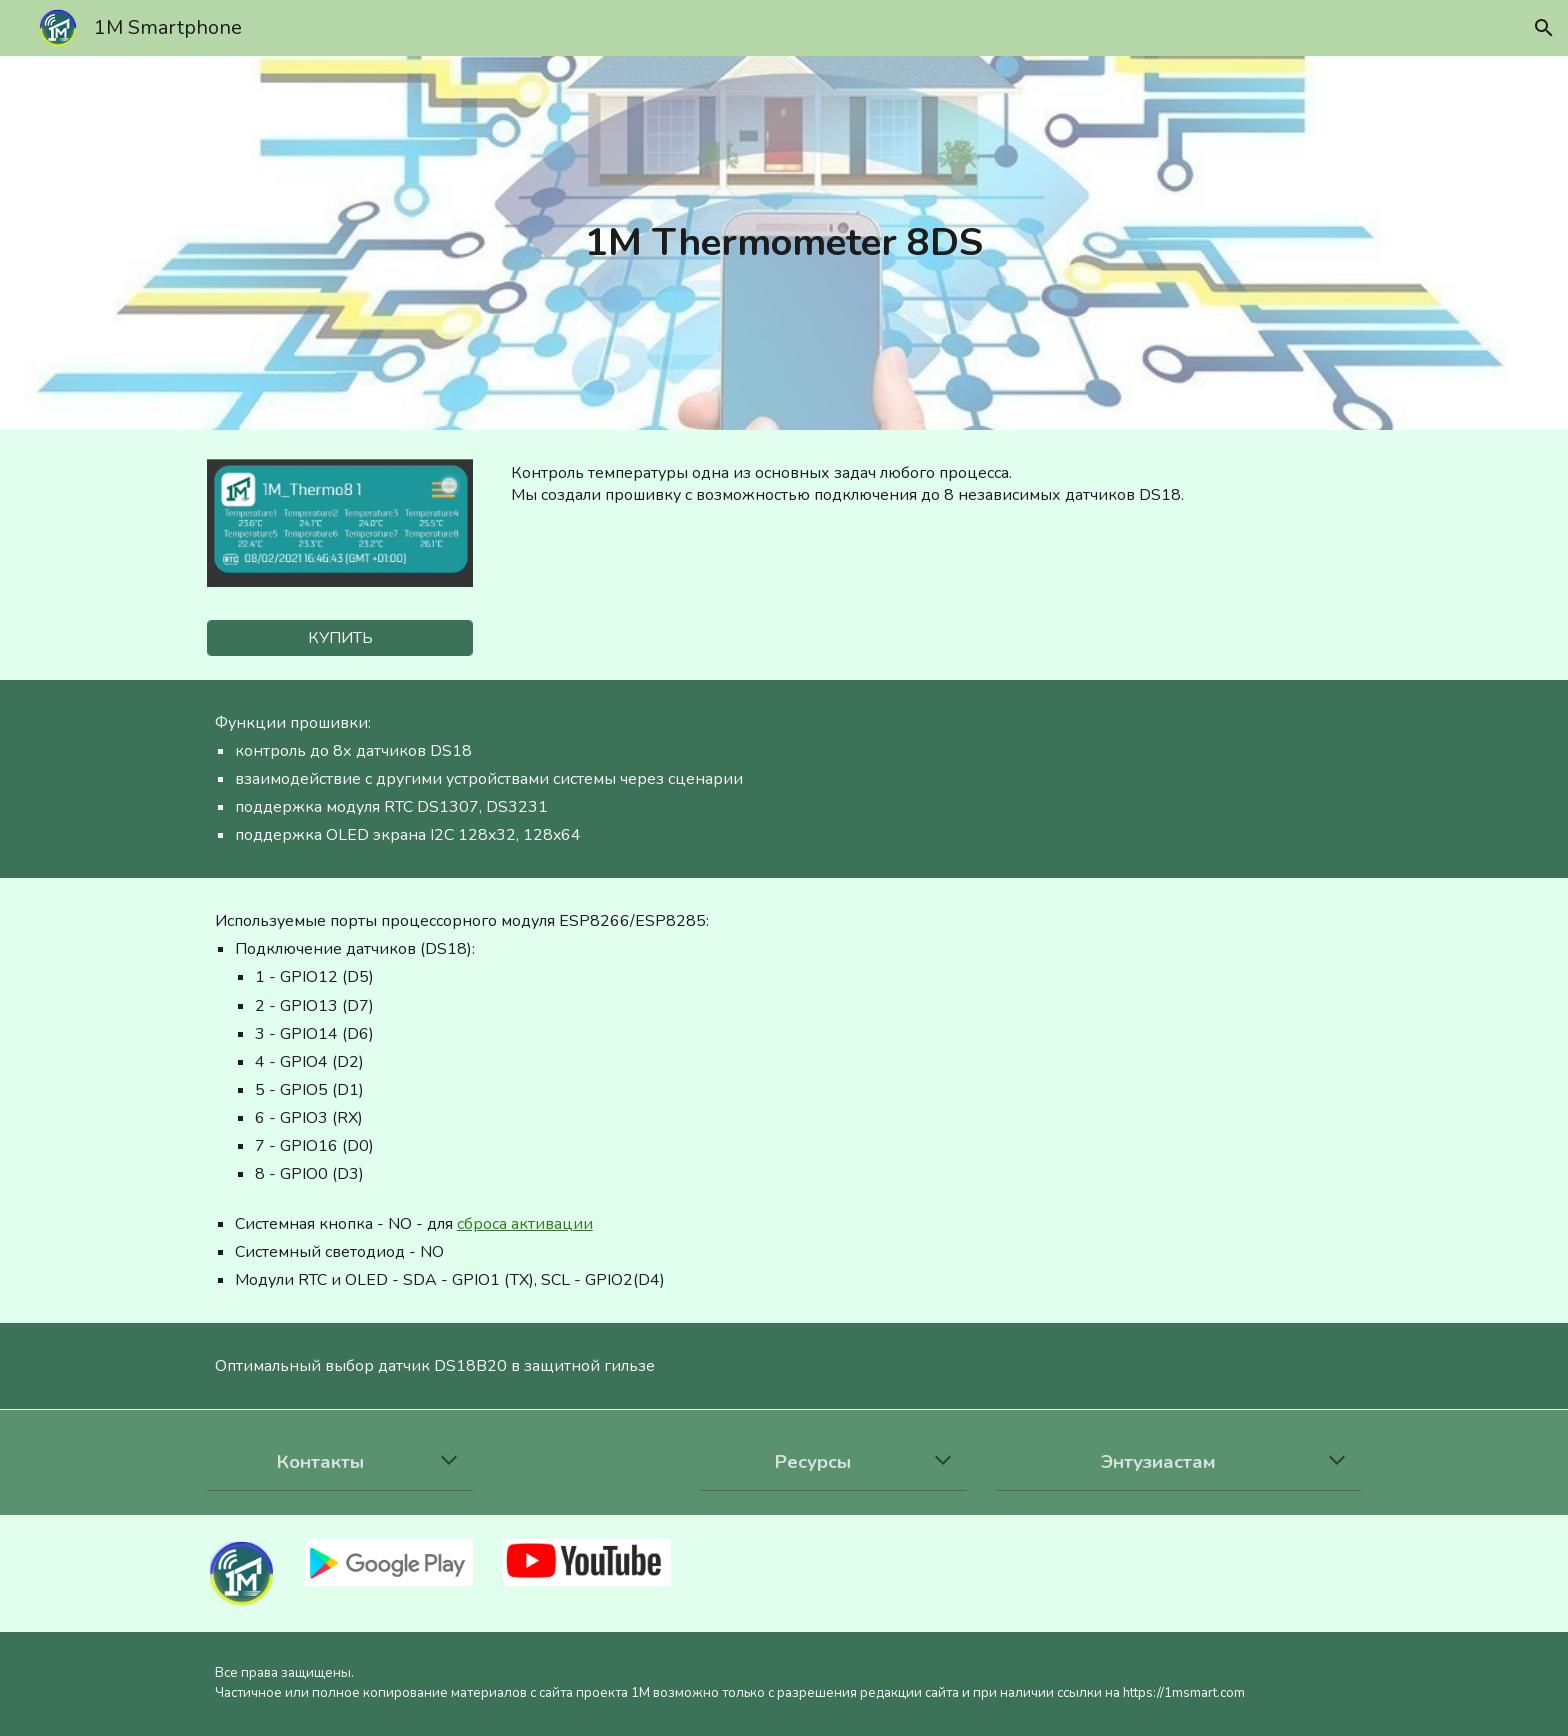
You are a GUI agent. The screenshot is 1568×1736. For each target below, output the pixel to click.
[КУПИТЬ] (340, 638)
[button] (1544, 28)
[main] (784, 243)
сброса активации (525, 1224)
